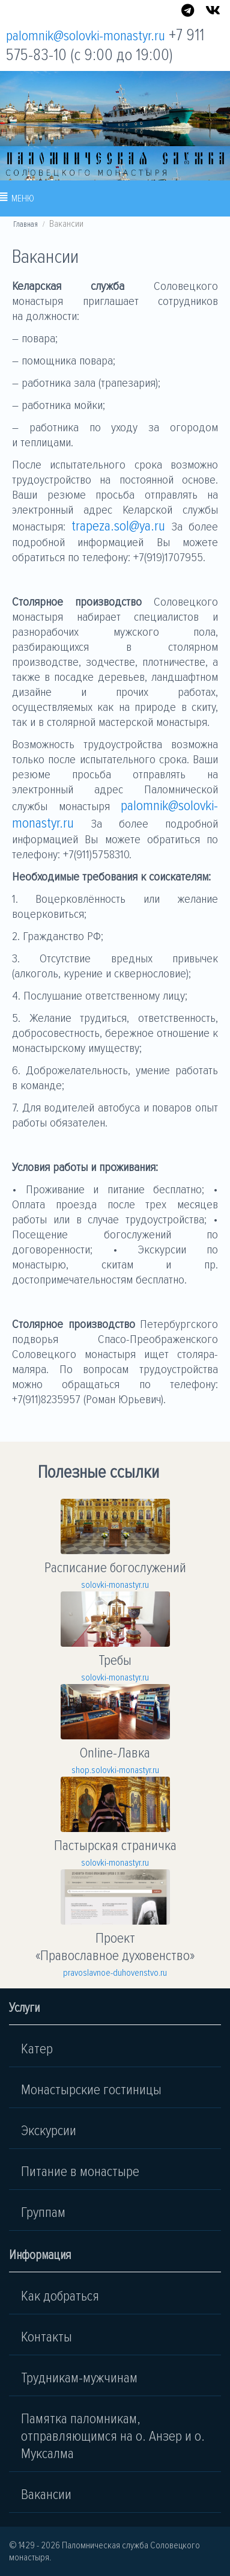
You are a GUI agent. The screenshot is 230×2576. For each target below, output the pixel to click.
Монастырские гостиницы (91, 2089)
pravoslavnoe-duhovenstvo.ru (115, 1973)
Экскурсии (48, 2130)
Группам (43, 2212)
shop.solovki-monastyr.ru (115, 1770)
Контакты (46, 2337)
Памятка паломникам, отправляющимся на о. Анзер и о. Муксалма (113, 2436)
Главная (25, 224)
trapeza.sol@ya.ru (121, 526)
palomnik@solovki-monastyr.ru (85, 36)
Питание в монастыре (80, 2171)
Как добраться (60, 2296)
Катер (37, 2049)
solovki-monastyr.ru (115, 1585)
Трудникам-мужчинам (79, 2378)
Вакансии (46, 2494)
